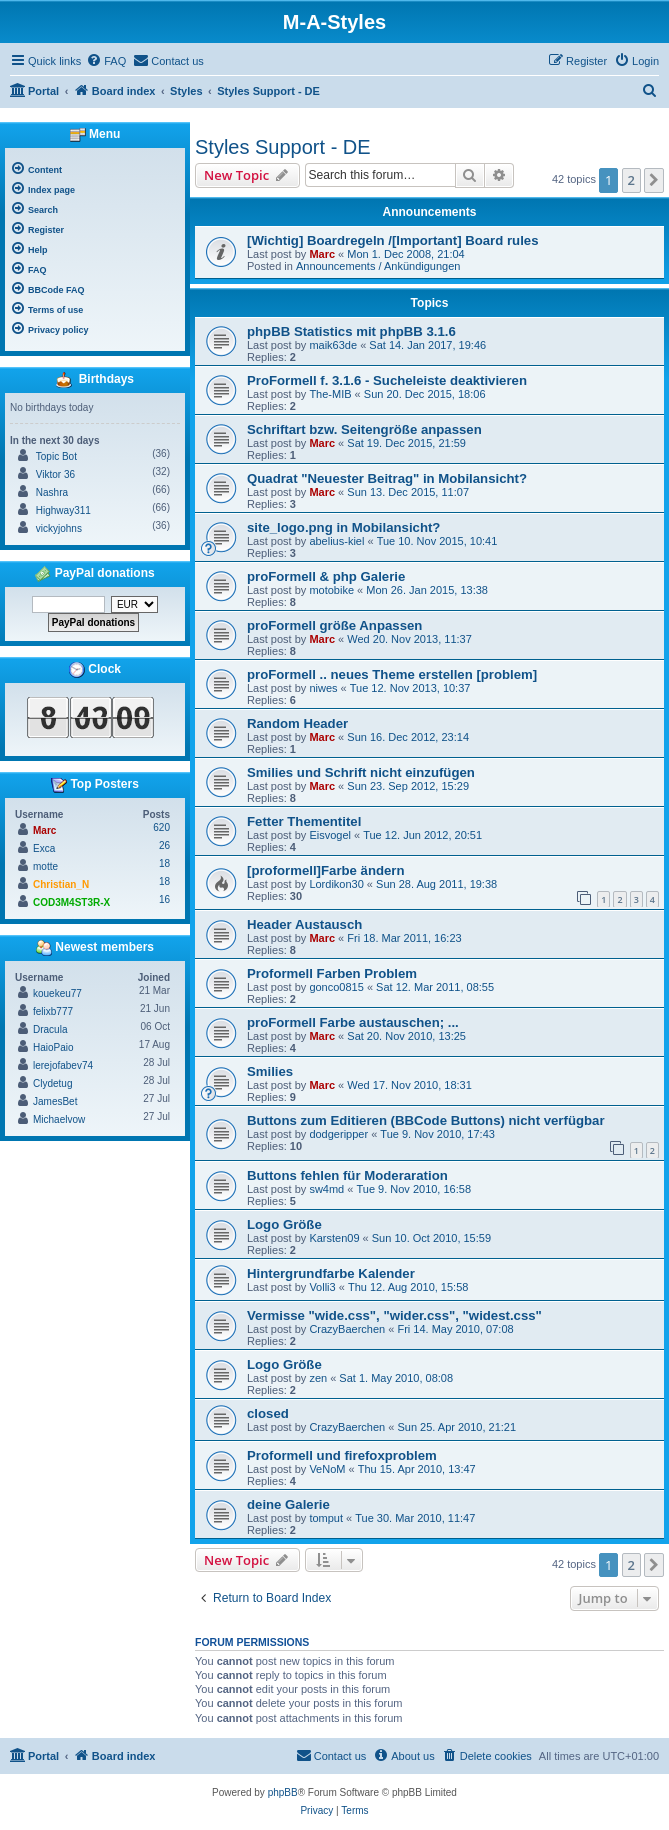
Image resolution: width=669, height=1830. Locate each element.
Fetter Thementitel (304, 821)
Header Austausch (304, 924)
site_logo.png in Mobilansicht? (343, 527)
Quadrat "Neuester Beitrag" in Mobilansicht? (387, 478)
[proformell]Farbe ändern (326, 870)
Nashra (52, 492)
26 (164, 845)
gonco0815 (336, 987)
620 (161, 827)
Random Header (297, 723)
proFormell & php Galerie (326, 576)
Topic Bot (56, 456)
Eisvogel (330, 835)
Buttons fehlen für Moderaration (347, 1175)
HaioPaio (53, 1047)
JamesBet (55, 1101)
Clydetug (52, 1083)
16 (164, 899)
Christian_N (61, 884)
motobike (331, 590)
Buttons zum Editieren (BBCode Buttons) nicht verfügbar (426, 1120)
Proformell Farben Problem (332, 973)
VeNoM (327, 1469)
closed (268, 1413)
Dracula (50, 1029)
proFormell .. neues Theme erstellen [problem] (392, 674)
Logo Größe (284, 1224)
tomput (326, 1518)
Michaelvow (59, 1119)
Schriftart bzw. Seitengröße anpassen (364, 429)
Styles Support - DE (283, 147)
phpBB (283, 1792)
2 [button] (631, 180)
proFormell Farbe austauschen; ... (353, 1022)
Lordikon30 (336, 884)
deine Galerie (288, 1504)
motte (45, 866)
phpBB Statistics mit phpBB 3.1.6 (351, 331)
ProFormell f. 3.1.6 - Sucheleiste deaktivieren (387, 380)
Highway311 (63, 510)
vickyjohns (59, 528)
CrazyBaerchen (347, 1329)
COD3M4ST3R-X (71, 902)
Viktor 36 (55, 474)
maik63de (333, 345)
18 (164, 863)
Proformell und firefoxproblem (342, 1455)
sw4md (326, 1189)
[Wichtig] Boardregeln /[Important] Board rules (392, 240)
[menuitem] (106, 61)
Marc (322, 254)
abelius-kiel (336, 541)
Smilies (270, 1071)
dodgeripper (338, 1134)
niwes (323, 688)
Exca (44, 848)
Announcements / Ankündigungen (378, 266)
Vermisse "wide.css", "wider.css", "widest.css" (394, 1315)
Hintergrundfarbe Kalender (331, 1273)
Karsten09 (334, 1238)
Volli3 (322, 1287)
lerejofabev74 (63, 1065)
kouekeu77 (57, 993)
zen (318, 1378)
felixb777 (53, 1011)
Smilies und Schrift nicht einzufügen (361, 772)
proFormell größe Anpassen (334, 625)
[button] (654, 180)
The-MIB (330, 394)
